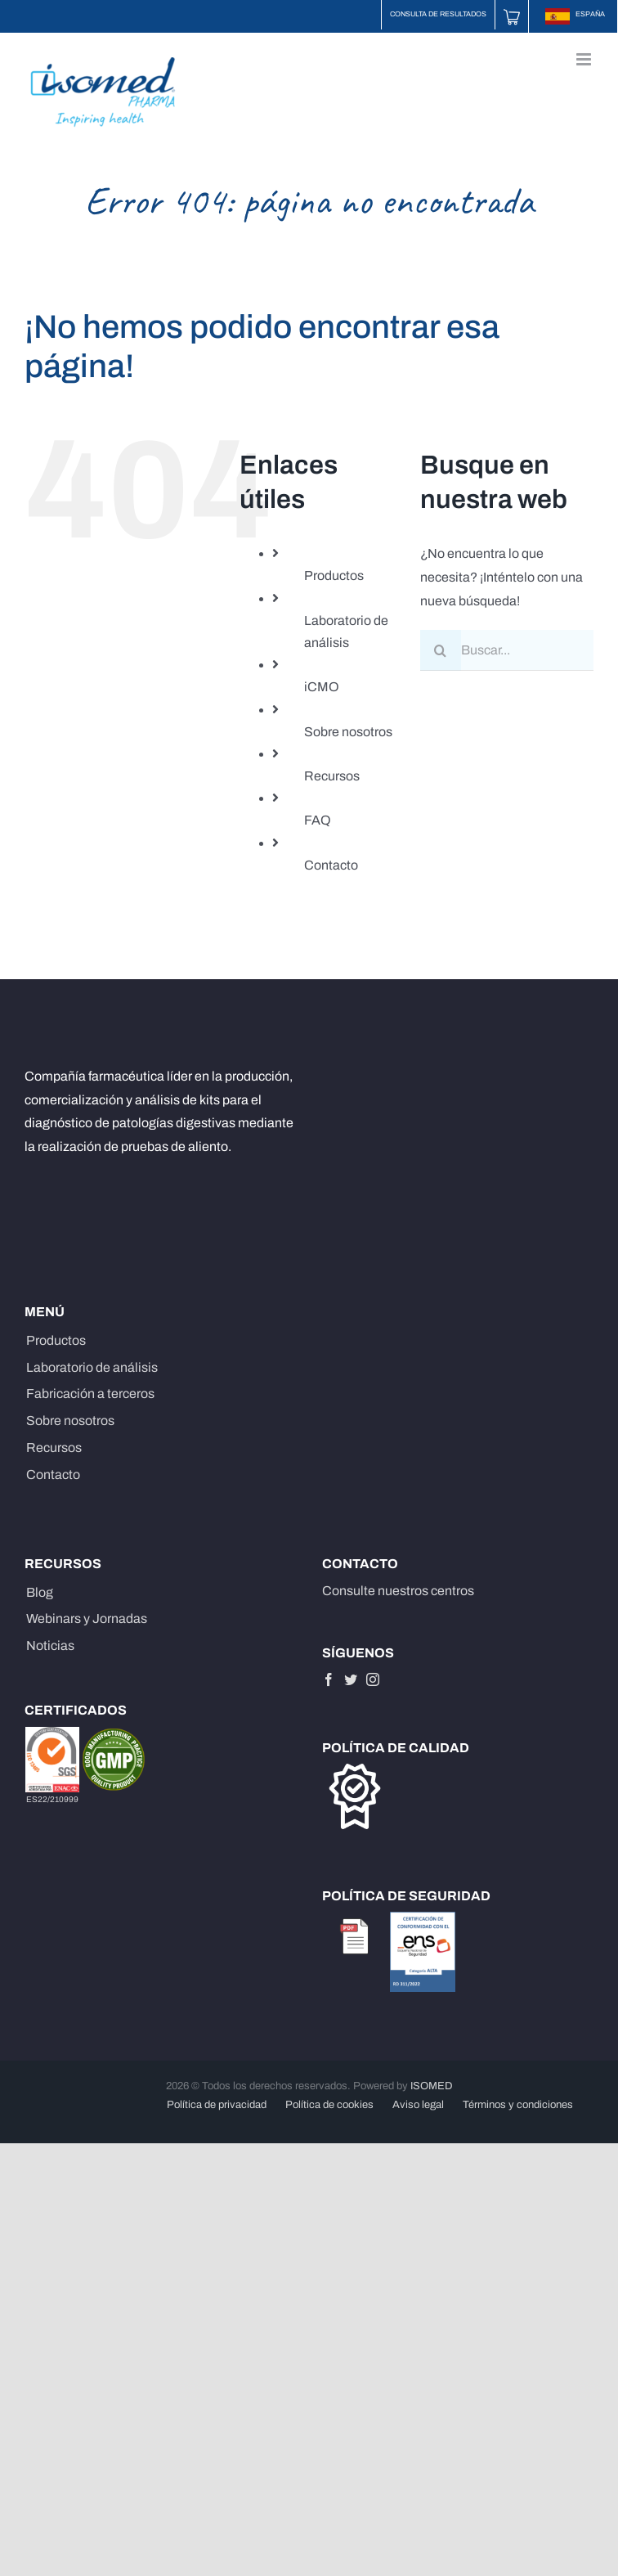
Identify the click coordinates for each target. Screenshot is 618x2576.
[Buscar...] (506, 650)
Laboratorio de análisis (92, 1367)
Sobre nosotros (348, 732)
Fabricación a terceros (90, 1393)
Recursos (332, 776)
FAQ (317, 820)
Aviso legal (418, 2105)
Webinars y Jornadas (86, 1618)
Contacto (331, 865)
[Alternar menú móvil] (584, 59)
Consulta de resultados (438, 14)
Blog (39, 1592)
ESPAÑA (575, 14)
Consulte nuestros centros (398, 1591)
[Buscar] (440, 650)
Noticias (50, 1645)
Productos (334, 575)
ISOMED (431, 2086)
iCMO (321, 687)
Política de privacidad (216, 2105)
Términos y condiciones (518, 2105)
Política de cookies (329, 2105)
